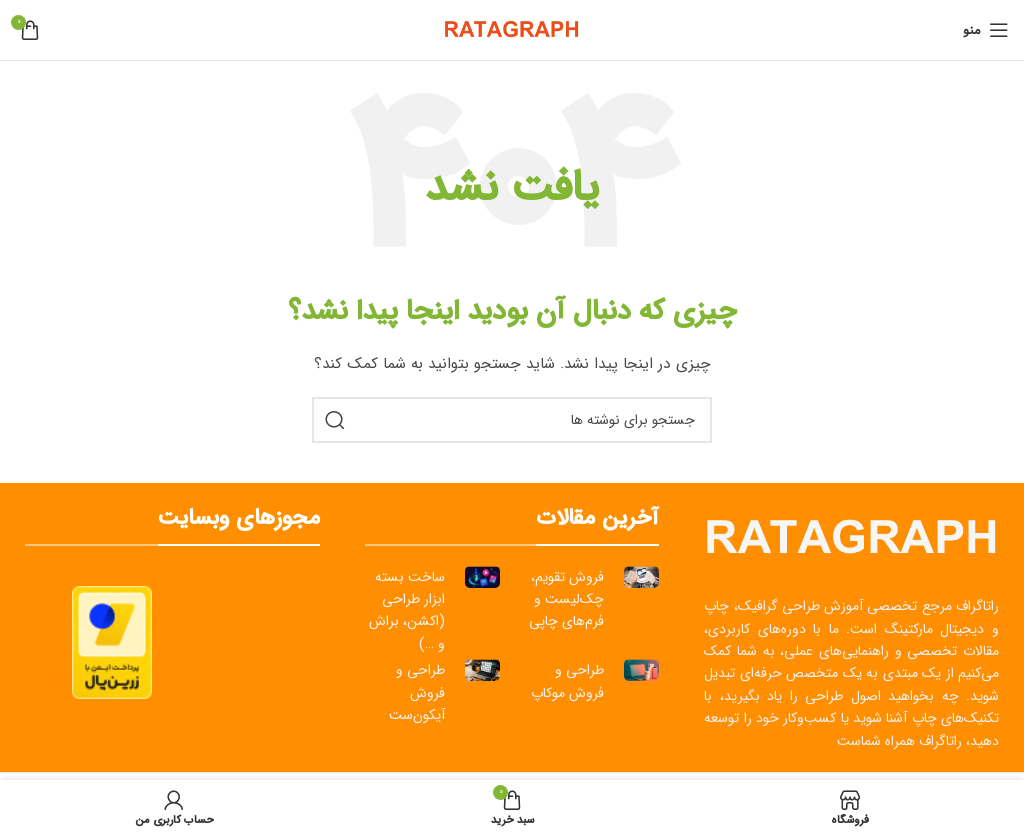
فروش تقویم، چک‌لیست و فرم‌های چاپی (566, 599)
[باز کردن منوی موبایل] (986, 30)
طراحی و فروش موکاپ (567, 681)
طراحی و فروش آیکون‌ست (417, 692)
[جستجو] (512, 420)
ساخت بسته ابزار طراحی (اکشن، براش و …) (407, 610)
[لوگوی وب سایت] (512, 29)
